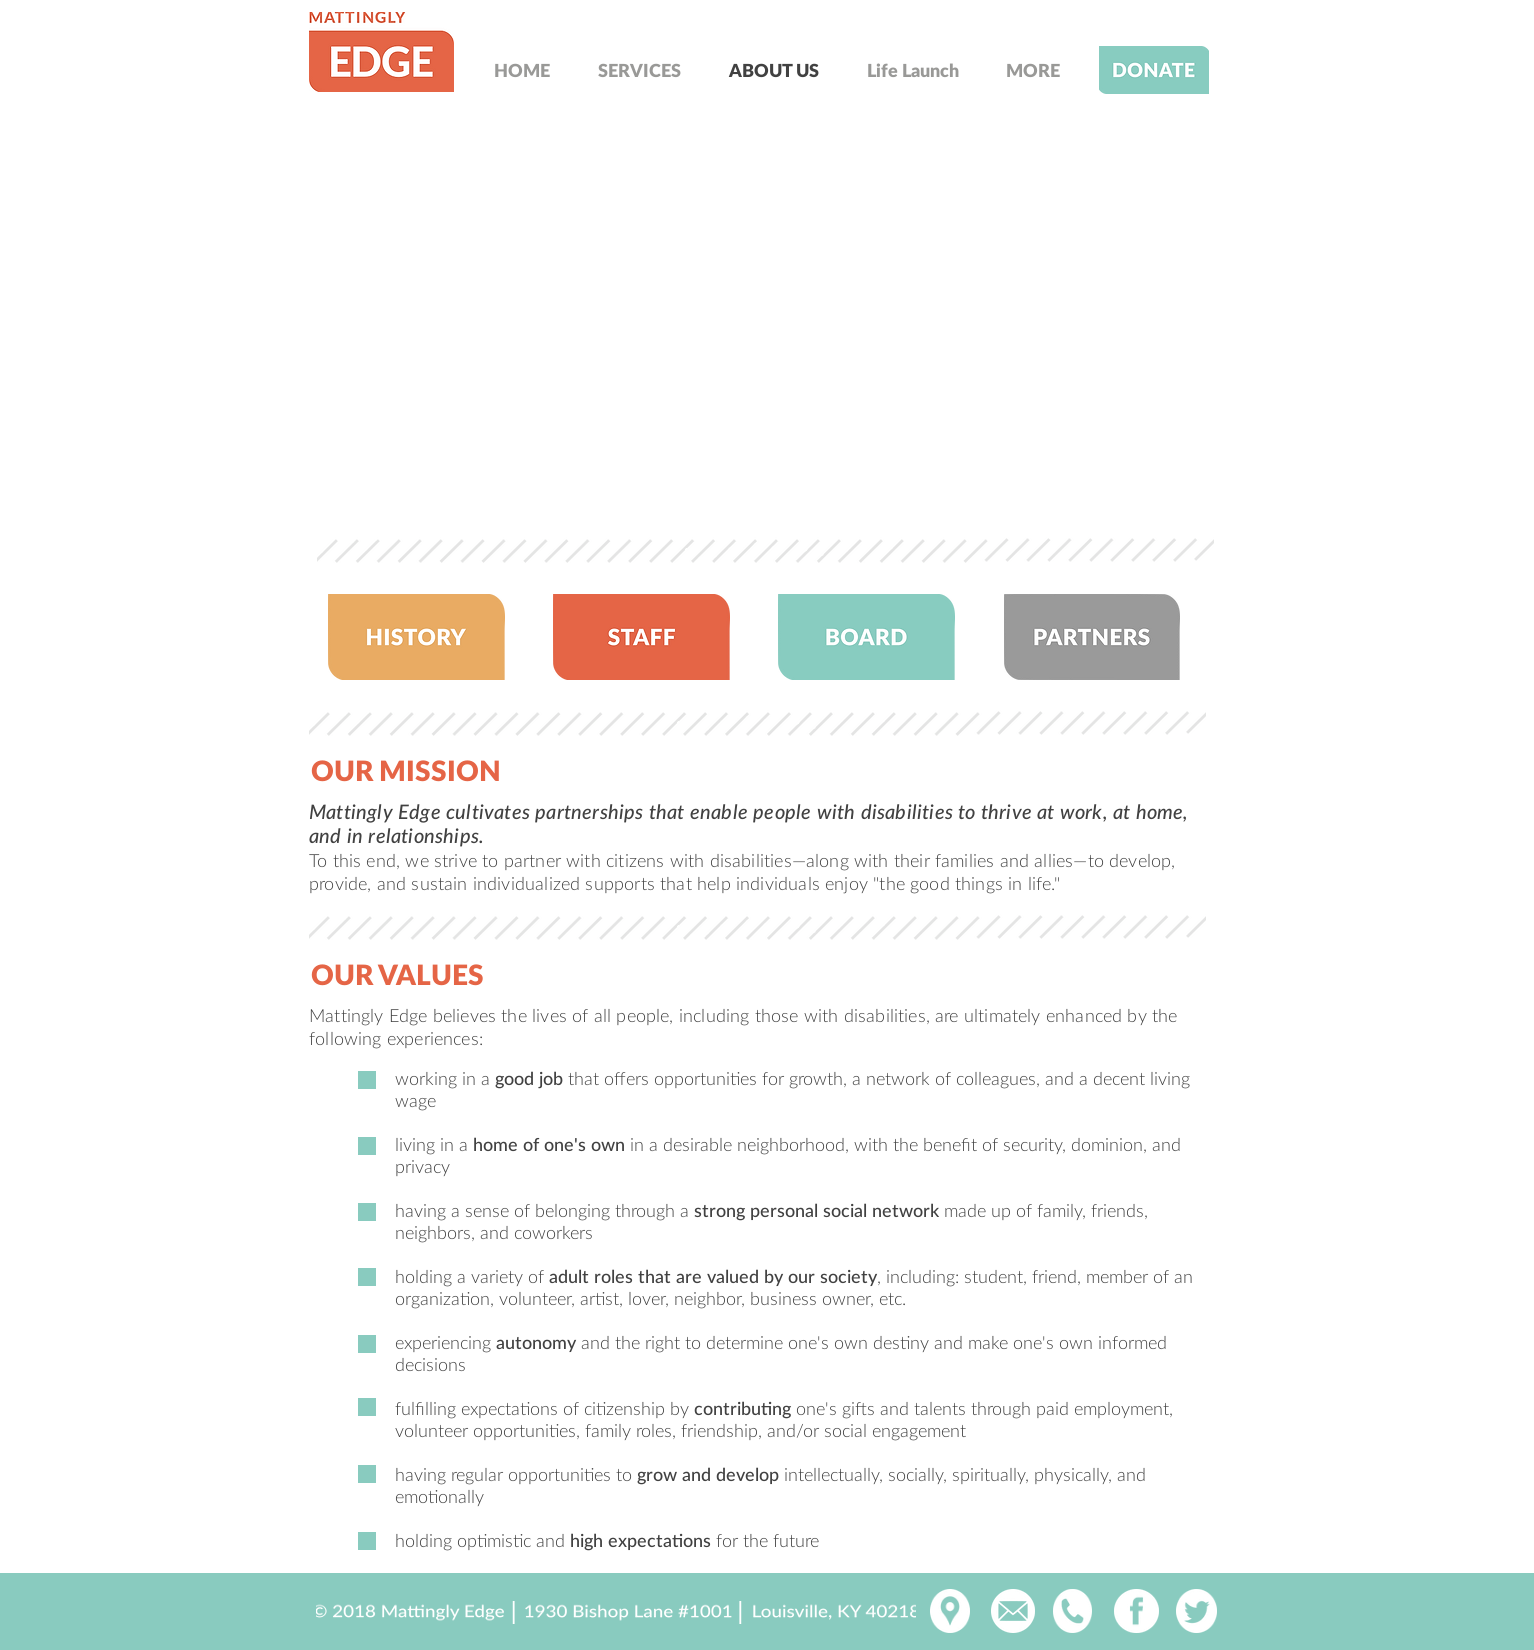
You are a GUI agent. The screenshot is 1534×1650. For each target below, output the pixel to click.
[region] (380, 52)
